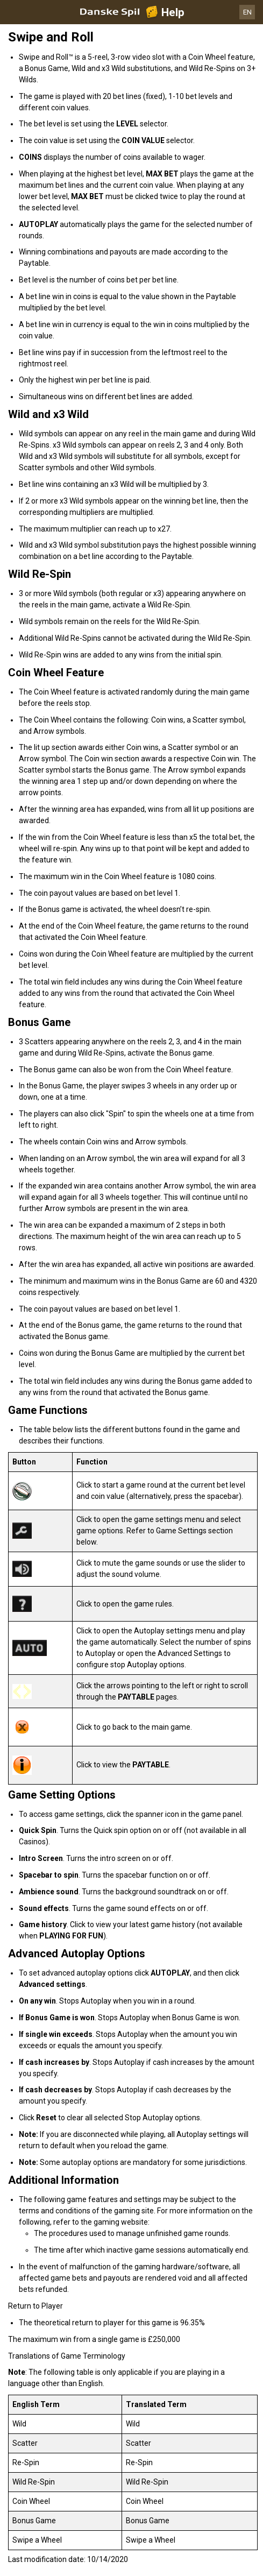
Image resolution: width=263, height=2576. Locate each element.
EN (247, 12)
